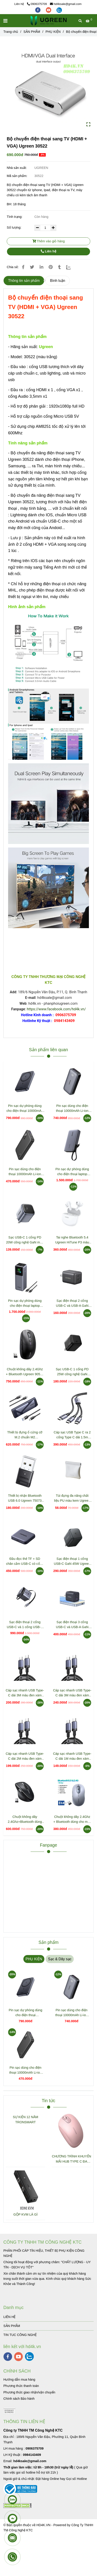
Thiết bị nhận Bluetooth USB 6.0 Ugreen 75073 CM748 (25, 1498)
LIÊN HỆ (9, 2317)
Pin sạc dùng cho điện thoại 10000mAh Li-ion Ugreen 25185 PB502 (72, 1108)
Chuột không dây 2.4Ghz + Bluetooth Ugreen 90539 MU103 (25, 1372)
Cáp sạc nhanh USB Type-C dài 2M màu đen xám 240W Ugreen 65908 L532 (25, 1756)
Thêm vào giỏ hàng (48, 241)
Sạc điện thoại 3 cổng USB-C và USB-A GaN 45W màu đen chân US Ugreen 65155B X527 (72, 1624)
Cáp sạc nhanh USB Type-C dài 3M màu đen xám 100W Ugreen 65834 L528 (25, 1693)
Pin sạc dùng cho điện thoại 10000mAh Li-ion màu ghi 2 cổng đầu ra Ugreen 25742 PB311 (25, 1172)
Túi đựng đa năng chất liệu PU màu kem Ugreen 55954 (72, 1498)
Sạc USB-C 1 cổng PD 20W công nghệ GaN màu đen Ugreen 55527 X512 (24, 1240)
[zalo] (59, 9)
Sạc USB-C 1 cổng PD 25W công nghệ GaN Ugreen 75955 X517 (72, 1372)
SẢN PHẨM (11, 2326)
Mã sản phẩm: (17, 176)
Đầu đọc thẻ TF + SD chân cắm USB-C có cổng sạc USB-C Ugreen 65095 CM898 (25, 1561)
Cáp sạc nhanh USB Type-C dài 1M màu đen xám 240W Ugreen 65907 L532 (72, 1756)
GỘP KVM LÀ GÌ (25, 2214)
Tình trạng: (15, 217)
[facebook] (38, 9)
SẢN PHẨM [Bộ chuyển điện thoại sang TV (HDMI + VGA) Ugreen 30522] (31, 31)
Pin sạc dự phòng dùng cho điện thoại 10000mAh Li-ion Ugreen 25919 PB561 (25, 1108)
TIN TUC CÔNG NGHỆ (20, 2335)
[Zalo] (71, 267)
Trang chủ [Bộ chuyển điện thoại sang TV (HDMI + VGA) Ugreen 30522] (10, 31)
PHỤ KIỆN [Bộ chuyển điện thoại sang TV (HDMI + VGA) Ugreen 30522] (53, 31)
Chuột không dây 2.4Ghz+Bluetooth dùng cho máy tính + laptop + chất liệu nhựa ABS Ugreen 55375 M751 (25, 1819)
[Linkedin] (41, 267)
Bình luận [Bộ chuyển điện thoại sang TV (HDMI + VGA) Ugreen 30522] (57, 281)
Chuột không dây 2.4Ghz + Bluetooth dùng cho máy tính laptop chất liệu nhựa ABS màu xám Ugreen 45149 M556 (72, 1819)
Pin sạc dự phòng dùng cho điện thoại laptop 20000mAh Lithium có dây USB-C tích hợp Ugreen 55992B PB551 (72, 1172)
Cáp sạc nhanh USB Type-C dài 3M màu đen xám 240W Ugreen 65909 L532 (72, 1693)
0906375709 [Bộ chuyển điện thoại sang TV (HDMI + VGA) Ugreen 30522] (37, 4)
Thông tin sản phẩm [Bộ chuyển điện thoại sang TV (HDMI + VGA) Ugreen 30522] (24, 281)
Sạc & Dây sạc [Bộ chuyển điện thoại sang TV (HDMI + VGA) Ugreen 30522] (59, 1959)
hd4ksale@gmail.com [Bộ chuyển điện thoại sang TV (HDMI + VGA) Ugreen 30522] (66, 4)
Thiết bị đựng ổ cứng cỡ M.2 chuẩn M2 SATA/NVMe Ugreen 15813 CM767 (24, 1435)
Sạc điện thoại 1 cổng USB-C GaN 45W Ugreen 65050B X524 (72, 1561)
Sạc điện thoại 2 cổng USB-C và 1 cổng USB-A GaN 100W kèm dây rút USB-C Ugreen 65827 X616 (25, 1624)
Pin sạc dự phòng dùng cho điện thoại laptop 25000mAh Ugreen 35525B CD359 (25, 1303)
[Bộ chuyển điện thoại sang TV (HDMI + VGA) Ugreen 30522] (49, 20)
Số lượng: (14, 227)
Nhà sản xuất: (17, 168)
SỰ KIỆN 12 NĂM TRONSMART (25, 2119)
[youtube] (49, 9)
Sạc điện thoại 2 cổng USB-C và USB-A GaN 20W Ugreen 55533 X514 (72, 1303)
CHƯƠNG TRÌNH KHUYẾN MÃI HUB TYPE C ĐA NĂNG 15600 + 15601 (71, 2159)
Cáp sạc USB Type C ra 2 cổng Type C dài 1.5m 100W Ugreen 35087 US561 (72, 1435)
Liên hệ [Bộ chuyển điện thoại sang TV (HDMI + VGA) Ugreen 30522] (48, 251)
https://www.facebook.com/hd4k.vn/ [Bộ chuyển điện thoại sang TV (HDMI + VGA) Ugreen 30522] (56, 1009)
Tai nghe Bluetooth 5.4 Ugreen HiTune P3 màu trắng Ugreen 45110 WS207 (72, 1240)
